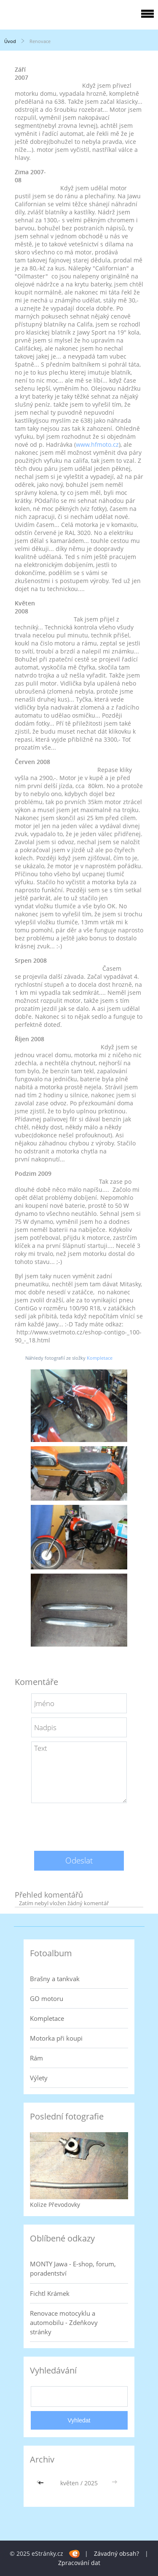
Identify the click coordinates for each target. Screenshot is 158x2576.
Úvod (10, 41)
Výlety (39, 2078)
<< (41, 2483)
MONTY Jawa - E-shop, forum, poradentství (73, 2268)
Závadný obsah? (116, 2553)
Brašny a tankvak (55, 1978)
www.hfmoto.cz (97, 444)
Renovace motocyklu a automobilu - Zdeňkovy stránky (64, 2322)
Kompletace (99, 1358)
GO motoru (46, 1998)
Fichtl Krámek (50, 2293)
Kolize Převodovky (55, 2205)
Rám (36, 2058)
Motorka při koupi (56, 2038)
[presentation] (79, 1823)
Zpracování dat (79, 2563)
